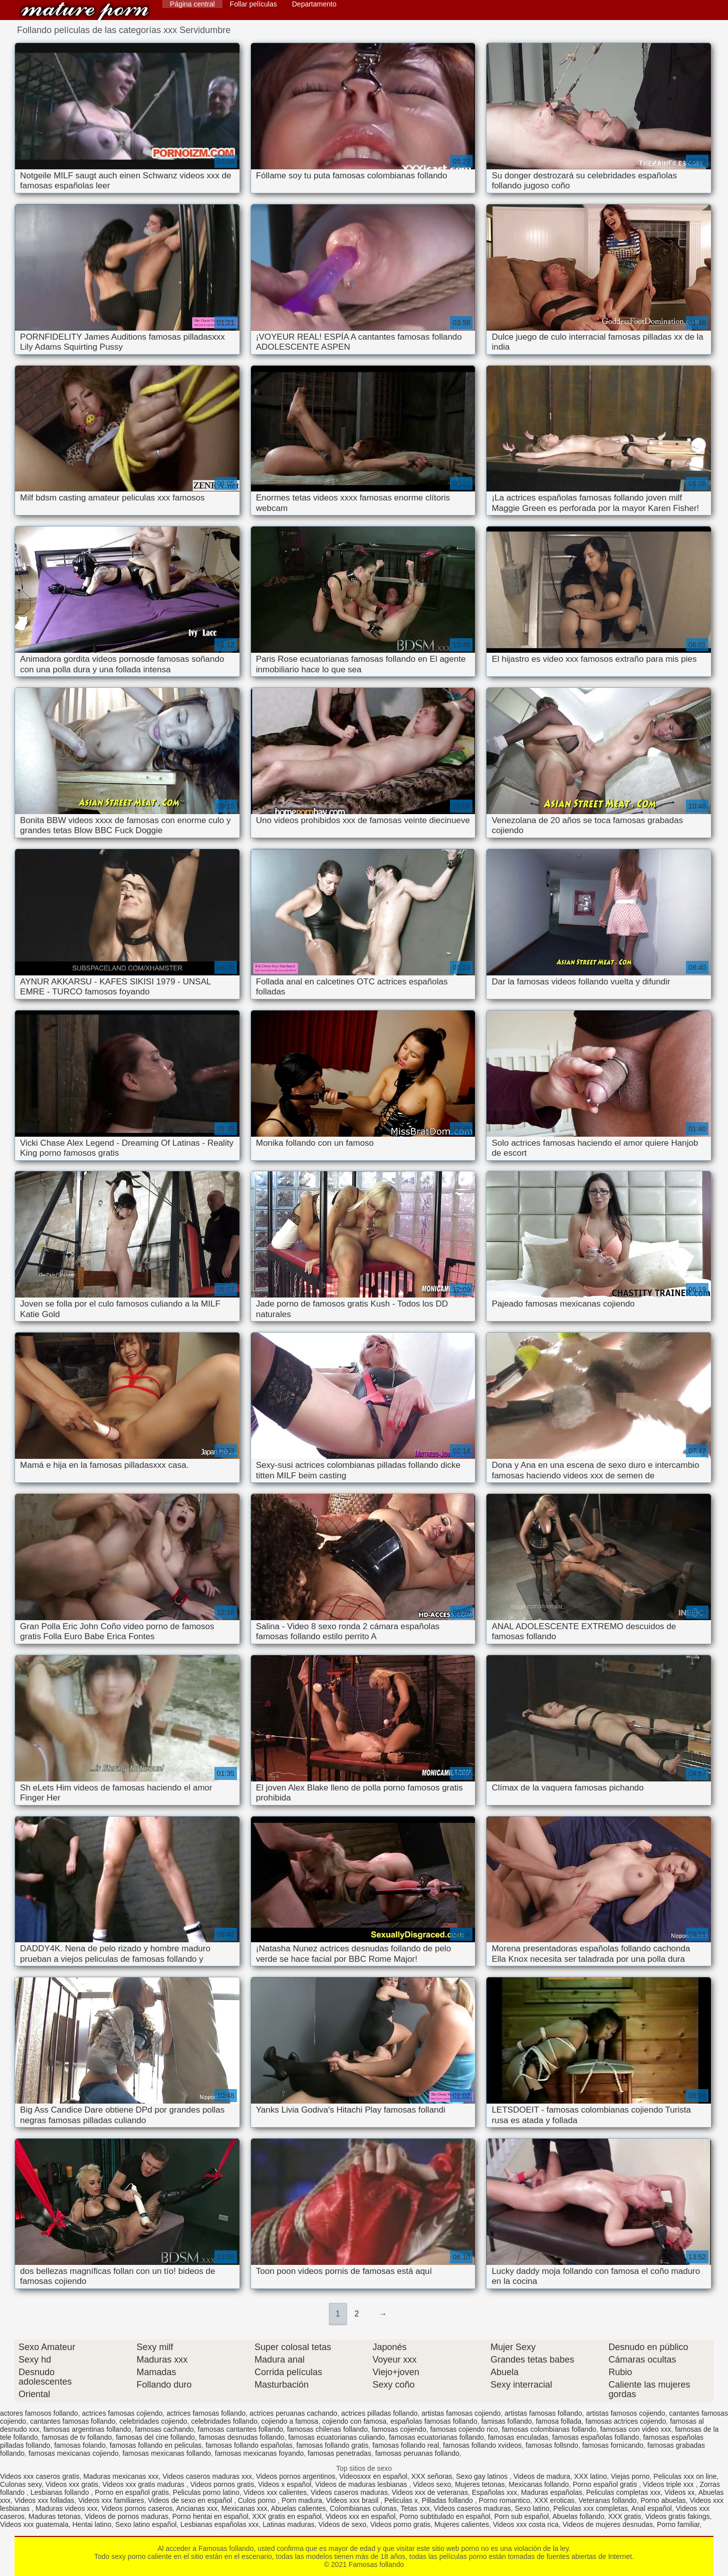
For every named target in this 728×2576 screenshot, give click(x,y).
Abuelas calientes (298, 2508)
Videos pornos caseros (136, 2508)
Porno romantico (504, 2500)
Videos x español (284, 2484)
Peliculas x (401, 2500)
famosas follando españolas (249, 2445)
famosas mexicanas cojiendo (74, 2453)
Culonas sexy (21, 2484)
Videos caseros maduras (349, 2492)
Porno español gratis (606, 2484)
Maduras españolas (551, 2492)
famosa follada (558, 2421)
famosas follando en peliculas (156, 2445)
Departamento (314, 4)
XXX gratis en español (287, 2516)
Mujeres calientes (461, 2524)
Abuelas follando (578, 2516)
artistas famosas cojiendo (461, 2413)
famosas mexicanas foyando (259, 2453)
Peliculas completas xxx (623, 2492)
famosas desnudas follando (241, 2437)
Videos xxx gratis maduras (144, 2484)
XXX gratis (624, 2516)
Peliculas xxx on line (684, 2476)
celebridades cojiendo (153, 2421)
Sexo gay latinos (483, 2476)
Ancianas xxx (196, 2508)
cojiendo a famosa (290, 2421)
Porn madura (302, 2500)
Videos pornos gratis (222, 2484)
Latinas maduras (289, 2524)
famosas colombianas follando (549, 2429)
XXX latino (590, 2476)
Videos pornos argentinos (296, 2476)
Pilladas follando (448, 2500)
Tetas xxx (415, 2508)
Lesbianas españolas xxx (219, 2524)
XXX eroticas (554, 2500)
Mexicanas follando (539, 2484)
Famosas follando (84, 11)
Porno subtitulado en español (444, 2516)
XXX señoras (431, 2476)
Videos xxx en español (361, 2516)
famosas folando (80, 2445)
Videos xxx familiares (111, 2500)
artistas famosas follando (543, 2413)
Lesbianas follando (61, 2492)
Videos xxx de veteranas (430, 2492)
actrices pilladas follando (379, 2413)
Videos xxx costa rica (526, 2524)
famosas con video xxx (635, 2429)
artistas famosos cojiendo (625, 2413)
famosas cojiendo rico (464, 2429)
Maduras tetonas (55, 2516)
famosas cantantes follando (240, 2429)
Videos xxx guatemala (34, 2524)
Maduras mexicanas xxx (120, 2476)
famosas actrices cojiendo (625, 2421)
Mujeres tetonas (480, 2484)
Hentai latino (92, 2524)
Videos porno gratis (400, 2524)
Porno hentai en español (210, 2516)
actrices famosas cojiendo (122, 2413)
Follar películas (253, 4)
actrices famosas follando (206, 2413)
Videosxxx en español (373, 2476)
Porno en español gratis (132, 2492)
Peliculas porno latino (206, 2492)
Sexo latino (532, 2508)
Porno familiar (678, 2524)
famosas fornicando (612, 2445)
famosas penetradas (339, 2453)
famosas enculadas (518, 2437)
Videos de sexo (342, 2524)
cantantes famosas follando (72, 2421)
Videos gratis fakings (677, 2516)
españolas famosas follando (433, 2421)
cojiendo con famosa (354, 2421)
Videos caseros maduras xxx (207, 2476)
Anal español (651, 2508)
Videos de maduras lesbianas (362, 2484)
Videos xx (679, 2492)
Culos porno (258, 2500)
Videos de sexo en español (191, 2500)
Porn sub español (521, 2516)
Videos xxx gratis (72, 2484)
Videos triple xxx (669, 2484)
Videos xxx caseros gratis (39, 2476)
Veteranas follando (608, 2500)
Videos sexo (432, 2484)
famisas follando (506, 2421)
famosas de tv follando (77, 2437)
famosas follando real (405, 2445)
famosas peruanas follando (417, 2453)
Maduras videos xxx (67, 2508)
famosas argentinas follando (87, 2429)
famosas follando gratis (333, 2445)
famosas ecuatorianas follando (436, 2437)
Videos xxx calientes (275, 2492)
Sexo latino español (145, 2524)
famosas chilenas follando (327, 2429)
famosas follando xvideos (482, 2445)
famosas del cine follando (155, 2437)
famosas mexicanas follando (166, 2453)
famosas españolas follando (595, 2437)
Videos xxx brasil (353, 2500)
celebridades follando (224, 2421)
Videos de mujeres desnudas (608, 2524)
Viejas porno (630, 2476)
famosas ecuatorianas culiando (336, 2437)
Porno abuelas (662, 2500)
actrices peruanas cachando (293, 2413)
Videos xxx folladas (45, 2500)
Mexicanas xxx (244, 2508)
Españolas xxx (494, 2492)
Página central (192, 4)
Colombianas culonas (363, 2508)
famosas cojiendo (399, 2429)
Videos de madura (542, 2476)
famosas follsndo (552, 2445)
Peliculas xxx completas (590, 2508)
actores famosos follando (39, 2413)
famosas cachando (164, 2429)
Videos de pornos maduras (126, 2516)
